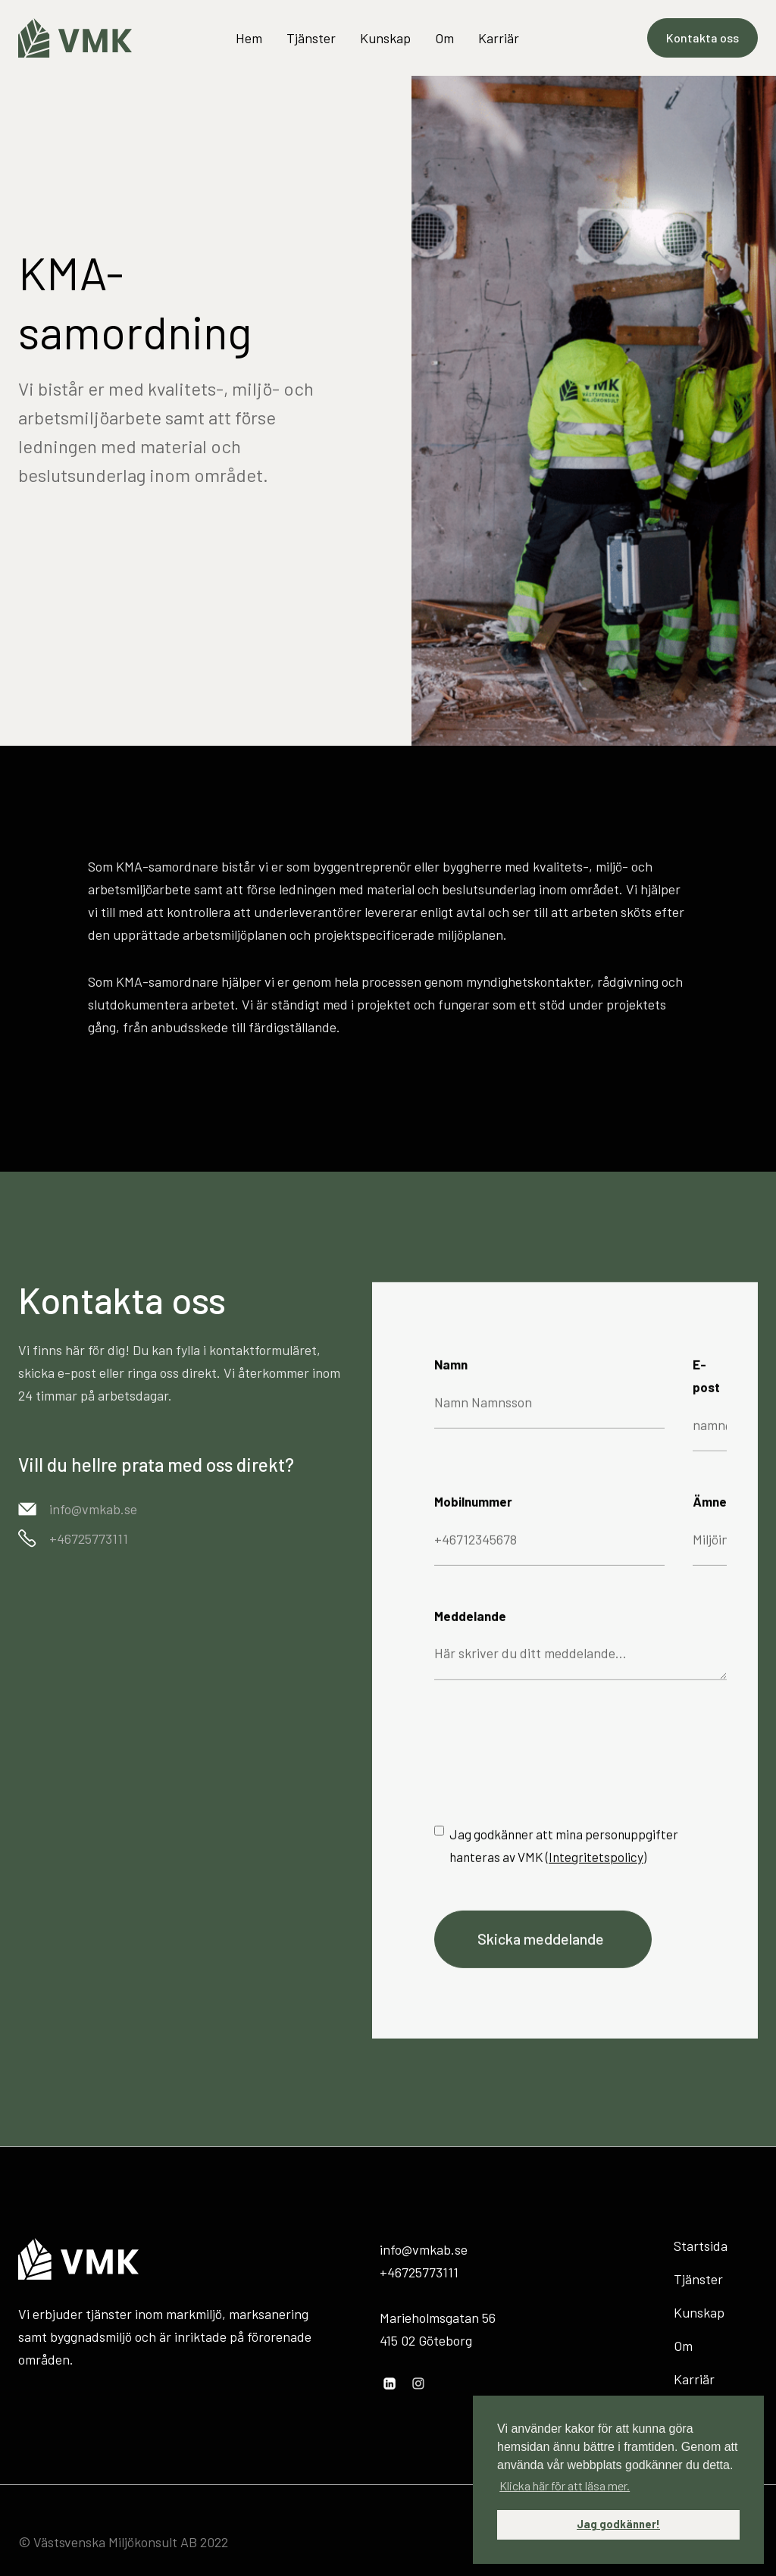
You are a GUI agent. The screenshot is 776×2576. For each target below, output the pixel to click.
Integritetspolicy (596, 1872)
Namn (451, 1379)
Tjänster (311, 38)
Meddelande (470, 1631)
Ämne (710, 1516)
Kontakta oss (702, 37)
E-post (706, 1391)
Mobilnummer (473, 1516)
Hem (249, 38)
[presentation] (549, 1763)
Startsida (701, 2245)
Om (444, 38)
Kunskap (385, 38)
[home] (75, 38)
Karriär (498, 38)
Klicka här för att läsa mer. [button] (564, 2485)
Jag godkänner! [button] (618, 2524)
